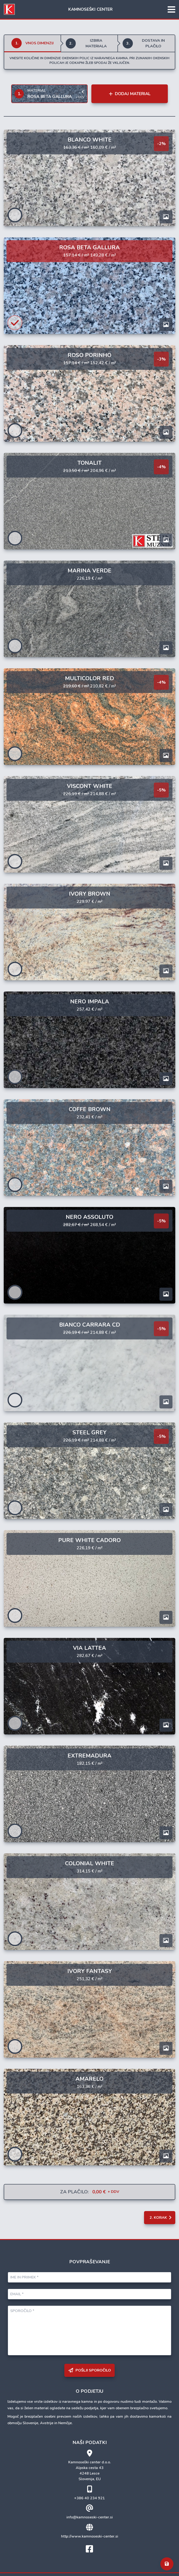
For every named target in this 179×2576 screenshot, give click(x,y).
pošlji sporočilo (89, 2370)
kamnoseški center (90, 9)
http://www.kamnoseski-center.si (89, 2536)
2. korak (161, 2217)
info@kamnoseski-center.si (89, 2517)
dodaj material (130, 94)
